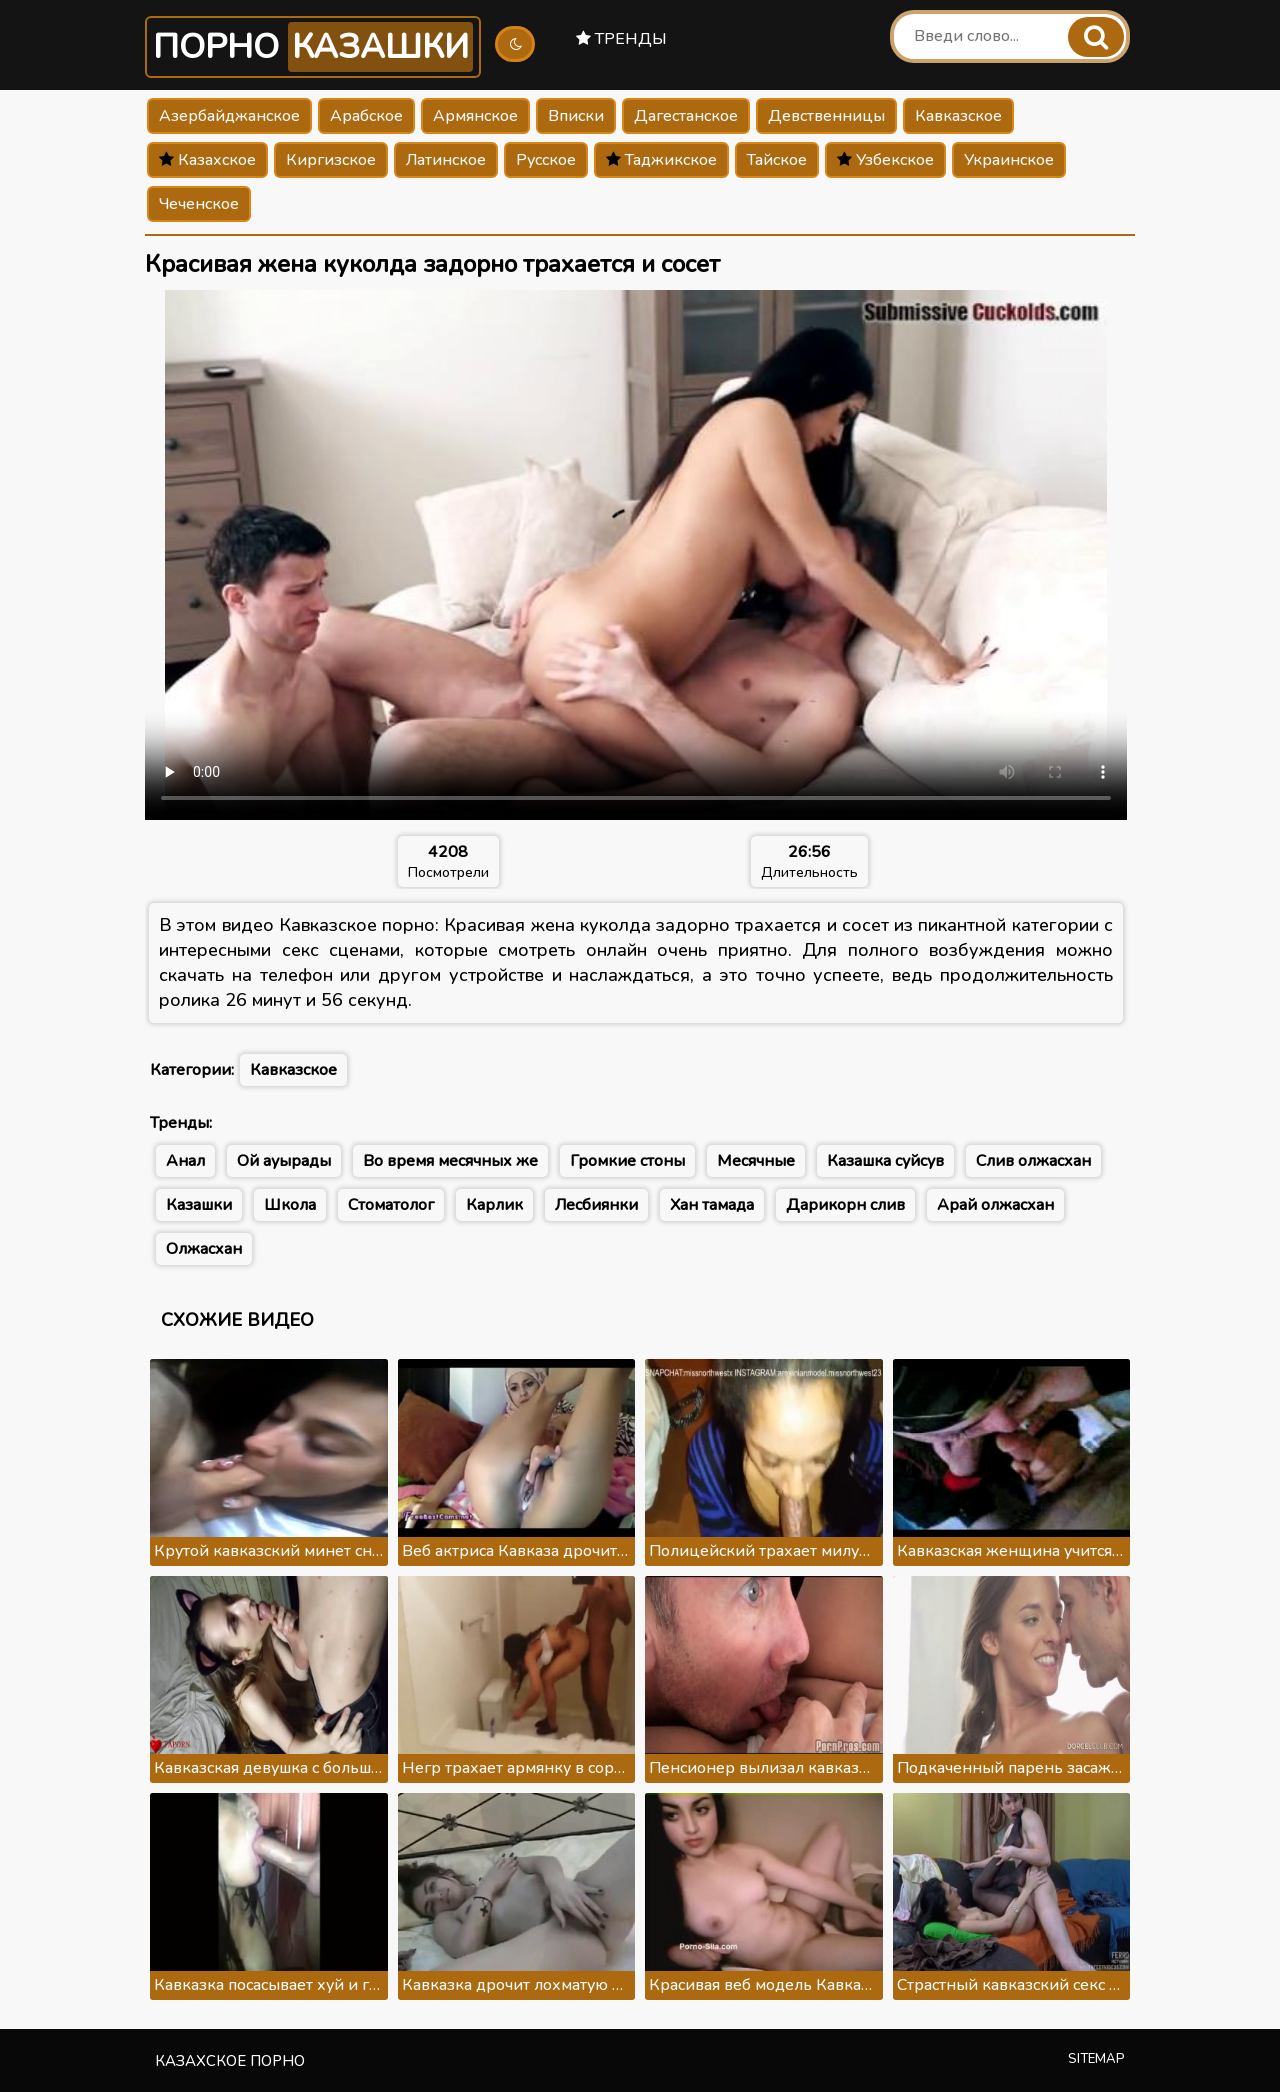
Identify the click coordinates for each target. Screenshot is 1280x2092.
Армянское (475, 116)
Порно (313, 47)
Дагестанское (686, 116)
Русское (546, 160)
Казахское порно (230, 2061)
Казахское (207, 160)
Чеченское (199, 204)
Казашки (199, 1205)
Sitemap (1096, 2059)
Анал (185, 1161)
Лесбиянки (596, 1205)
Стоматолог (391, 1205)
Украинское (1009, 160)
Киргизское (331, 160)
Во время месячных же (450, 1161)
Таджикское (661, 160)
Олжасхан (204, 1249)
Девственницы (826, 116)
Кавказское (958, 116)
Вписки (576, 116)
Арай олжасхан (995, 1205)
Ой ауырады (284, 1161)
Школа (290, 1205)
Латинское (446, 160)
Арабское (366, 116)
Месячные (756, 1161)
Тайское (777, 160)
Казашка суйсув (885, 1161)
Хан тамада (712, 1205)
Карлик (494, 1205)
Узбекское (885, 160)
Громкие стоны (627, 1161)
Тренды (621, 39)
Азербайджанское (229, 116)
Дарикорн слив (845, 1205)
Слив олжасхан (1033, 1161)
